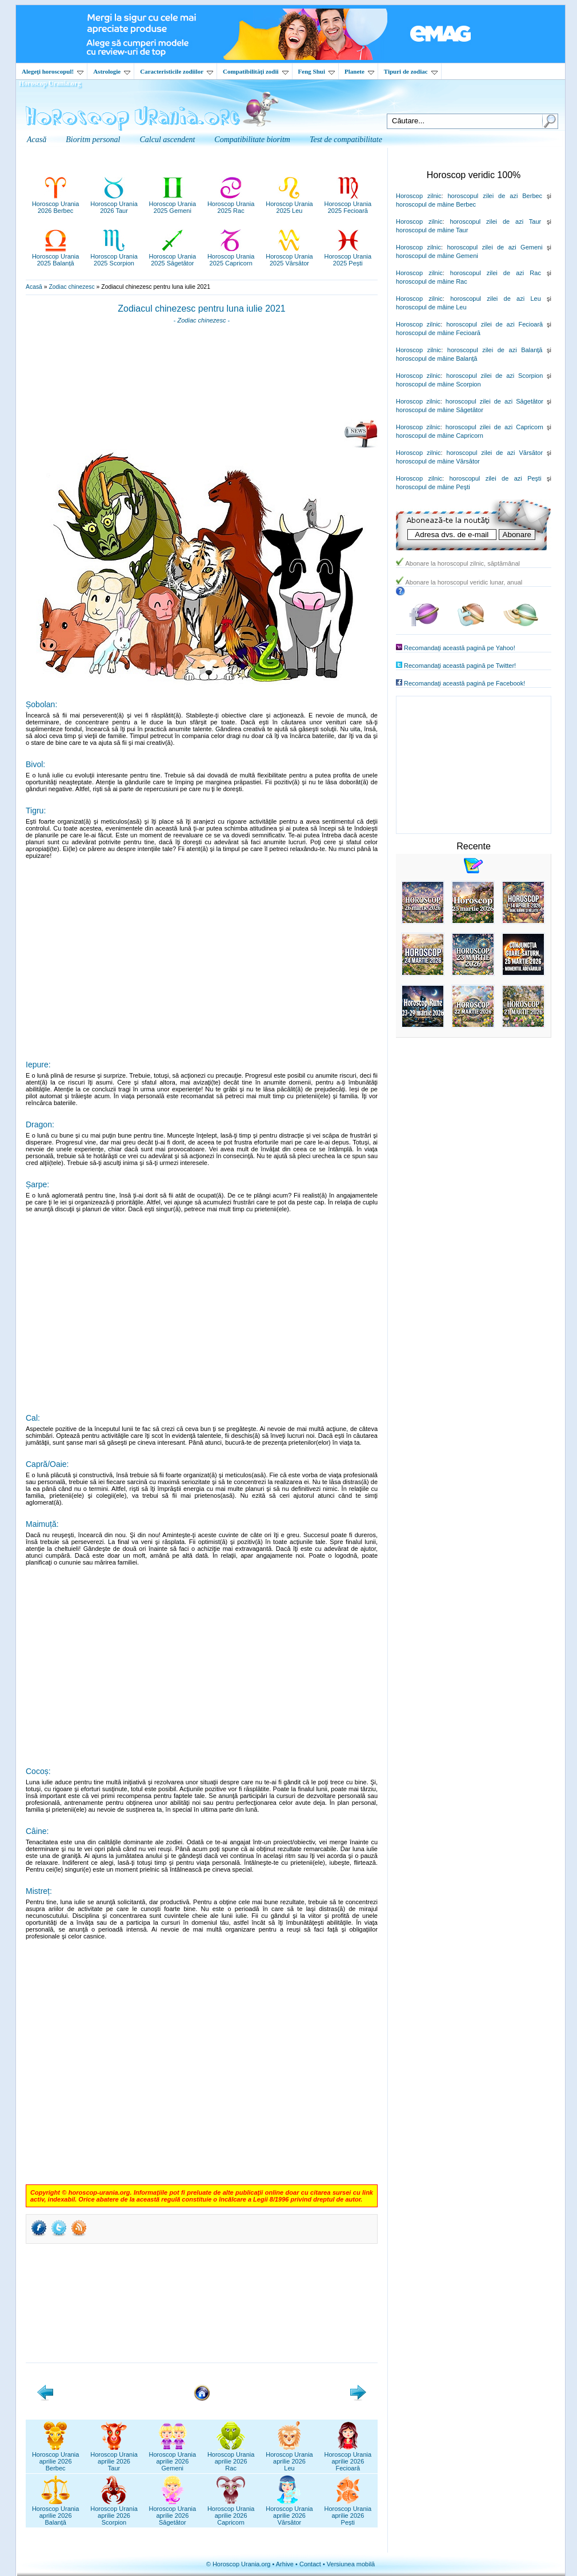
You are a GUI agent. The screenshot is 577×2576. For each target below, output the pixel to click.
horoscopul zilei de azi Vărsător (495, 452)
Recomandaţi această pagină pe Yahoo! (459, 647)
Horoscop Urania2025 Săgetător (173, 256)
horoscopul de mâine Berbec (436, 204)
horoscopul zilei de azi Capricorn (494, 427)
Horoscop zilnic (418, 195)
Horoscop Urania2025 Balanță (55, 256)
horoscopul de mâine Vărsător (438, 461)
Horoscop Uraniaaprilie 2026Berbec (55, 2458)
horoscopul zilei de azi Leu (495, 298)
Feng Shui (316, 71)
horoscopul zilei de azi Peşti (495, 478)
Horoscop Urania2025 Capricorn (231, 256)
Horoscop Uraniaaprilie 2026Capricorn (231, 2512)
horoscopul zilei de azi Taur (495, 221)
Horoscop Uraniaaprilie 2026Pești (348, 2512)
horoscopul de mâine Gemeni (437, 255)
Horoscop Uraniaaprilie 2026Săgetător (173, 2512)
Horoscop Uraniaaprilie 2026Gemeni (173, 2458)
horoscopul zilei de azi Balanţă (495, 349)
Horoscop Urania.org (50, 83)
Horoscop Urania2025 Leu (289, 203)
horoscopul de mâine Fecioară (438, 332)
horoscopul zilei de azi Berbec (494, 195)
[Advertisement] (201, 375)
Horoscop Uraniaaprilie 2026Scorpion (114, 2512)
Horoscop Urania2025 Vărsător (289, 256)
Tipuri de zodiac (411, 71)
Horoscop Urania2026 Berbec (55, 203)
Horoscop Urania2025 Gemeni (173, 203)
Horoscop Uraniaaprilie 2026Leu (289, 2458)
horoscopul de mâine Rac (431, 281)
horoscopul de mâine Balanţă (436, 358)
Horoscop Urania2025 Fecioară (348, 203)
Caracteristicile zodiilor (176, 71)
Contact (310, 2564)
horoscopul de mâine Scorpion (438, 384)
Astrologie (111, 71)
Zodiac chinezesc (71, 287)
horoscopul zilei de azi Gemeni (494, 247)
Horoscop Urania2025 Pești (348, 256)
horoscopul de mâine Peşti (433, 486)
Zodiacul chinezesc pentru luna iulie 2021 (202, 308)
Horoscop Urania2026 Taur (114, 203)
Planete (359, 71)
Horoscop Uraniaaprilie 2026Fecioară (348, 2458)
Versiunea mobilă (351, 2564)
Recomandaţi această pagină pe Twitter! (460, 665)
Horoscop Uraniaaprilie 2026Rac (231, 2458)
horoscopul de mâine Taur (432, 230)
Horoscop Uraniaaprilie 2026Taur (114, 2458)
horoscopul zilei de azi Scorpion (494, 375)
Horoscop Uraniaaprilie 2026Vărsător (289, 2512)
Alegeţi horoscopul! (52, 71)
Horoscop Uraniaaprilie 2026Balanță (55, 2512)
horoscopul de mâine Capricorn (439, 435)
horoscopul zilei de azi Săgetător (494, 401)
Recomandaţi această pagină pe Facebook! (464, 683)
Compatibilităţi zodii (255, 71)
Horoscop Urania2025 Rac (231, 203)
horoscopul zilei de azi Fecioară (494, 324)
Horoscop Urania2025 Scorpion (114, 256)
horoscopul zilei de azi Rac (495, 272)
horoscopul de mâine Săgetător (439, 409)
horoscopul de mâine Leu (431, 307)
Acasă (34, 287)
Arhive (285, 2564)
